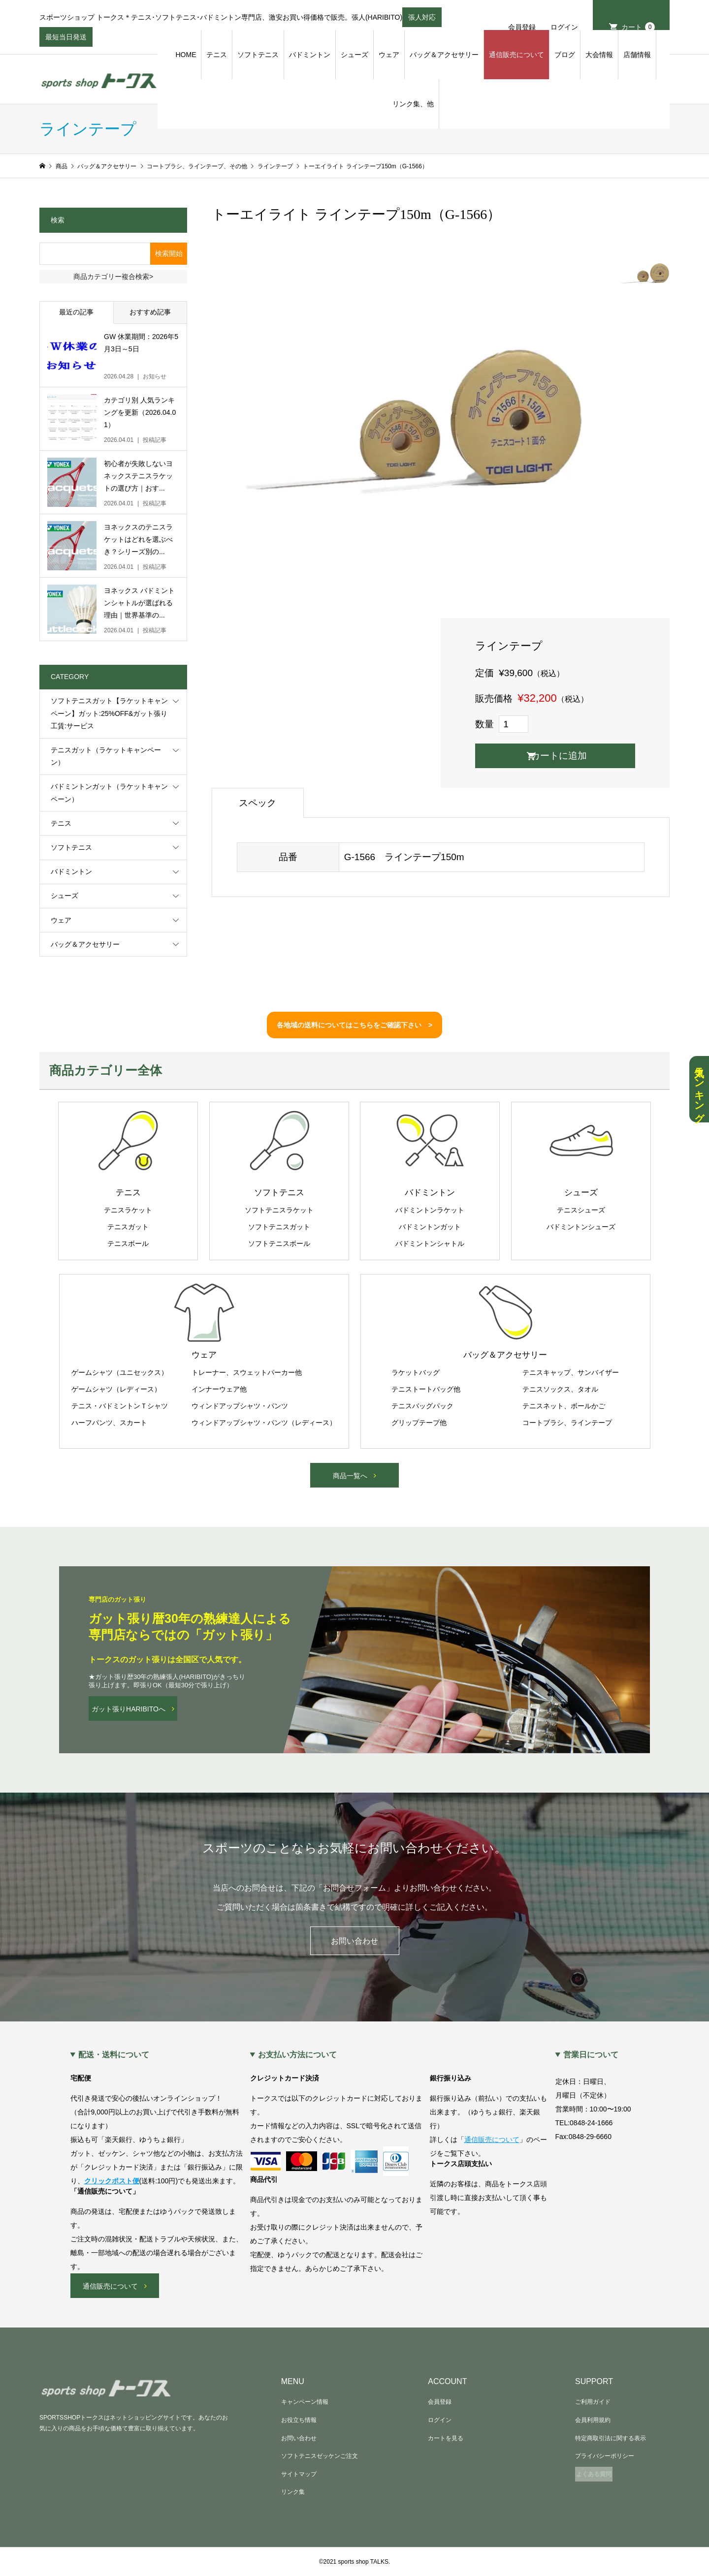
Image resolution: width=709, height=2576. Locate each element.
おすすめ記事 (150, 312)
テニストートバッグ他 (425, 1389)
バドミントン (309, 55)
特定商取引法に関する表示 (610, 2438)
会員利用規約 (593, 2420)
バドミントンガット (430, 1226)
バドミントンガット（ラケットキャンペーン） (109, 792)
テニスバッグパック (422, 1405)
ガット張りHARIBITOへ (128, 1709)
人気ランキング (699, 1089)
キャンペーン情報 (304, 2401)
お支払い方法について (297, 2055)
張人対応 (422, 20)
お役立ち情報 (299, 2420)
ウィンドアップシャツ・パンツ (240, 1405)
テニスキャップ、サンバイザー (570, 1372)
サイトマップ (299, 2474)
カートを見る (445, 2438)
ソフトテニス (258, 55)
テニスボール (128, 1243)
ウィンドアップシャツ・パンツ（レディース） (264, 1422)
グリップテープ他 (419, 1422)
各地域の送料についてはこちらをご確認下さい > (354, 1025)
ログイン (564, 27)
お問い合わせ (354, 1941)
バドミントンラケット (429, 1210)
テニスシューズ (581, 1210)
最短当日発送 (66, 40)
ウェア (389, 55)
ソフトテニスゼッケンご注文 (319, 2455)
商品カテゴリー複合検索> (113, 276)
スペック (257, 803)
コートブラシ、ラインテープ (567, 1422)
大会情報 (599, 55)
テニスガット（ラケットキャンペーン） (106, 756)
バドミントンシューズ (581, 1226)
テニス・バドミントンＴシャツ (119, 1405)
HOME (185, 55)
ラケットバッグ (415, 1372)
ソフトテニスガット (279, 1226)
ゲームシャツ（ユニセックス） (119, 1372)
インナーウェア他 (219, 1389)
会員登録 (522, 27)
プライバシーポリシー (604, 2455)
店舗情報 (637, 55)
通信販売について (516, 55)
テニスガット (128, 1226)
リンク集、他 (413, 104)
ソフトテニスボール (279, 1243)
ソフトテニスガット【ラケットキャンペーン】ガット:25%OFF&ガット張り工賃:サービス (109, 713)
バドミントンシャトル (429, 1243)
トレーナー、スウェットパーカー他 (247, 1372)
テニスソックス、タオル (560, 1389)
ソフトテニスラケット (279, 1210)
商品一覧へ (350, 1476)
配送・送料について (113, 2055)
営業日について (590, 2055)
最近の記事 (76, 312)
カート (638, 27)
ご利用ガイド (593, 2401)
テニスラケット (128, 1210)
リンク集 (293, 2491)
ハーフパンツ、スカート (109, 1422)
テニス (216, 55)
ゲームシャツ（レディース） (116, 1389)
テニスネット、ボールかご (563, 1405)
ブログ (564, 55)
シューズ (354, 55)
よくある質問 (594, 2474)
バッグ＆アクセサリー (444, 55)
